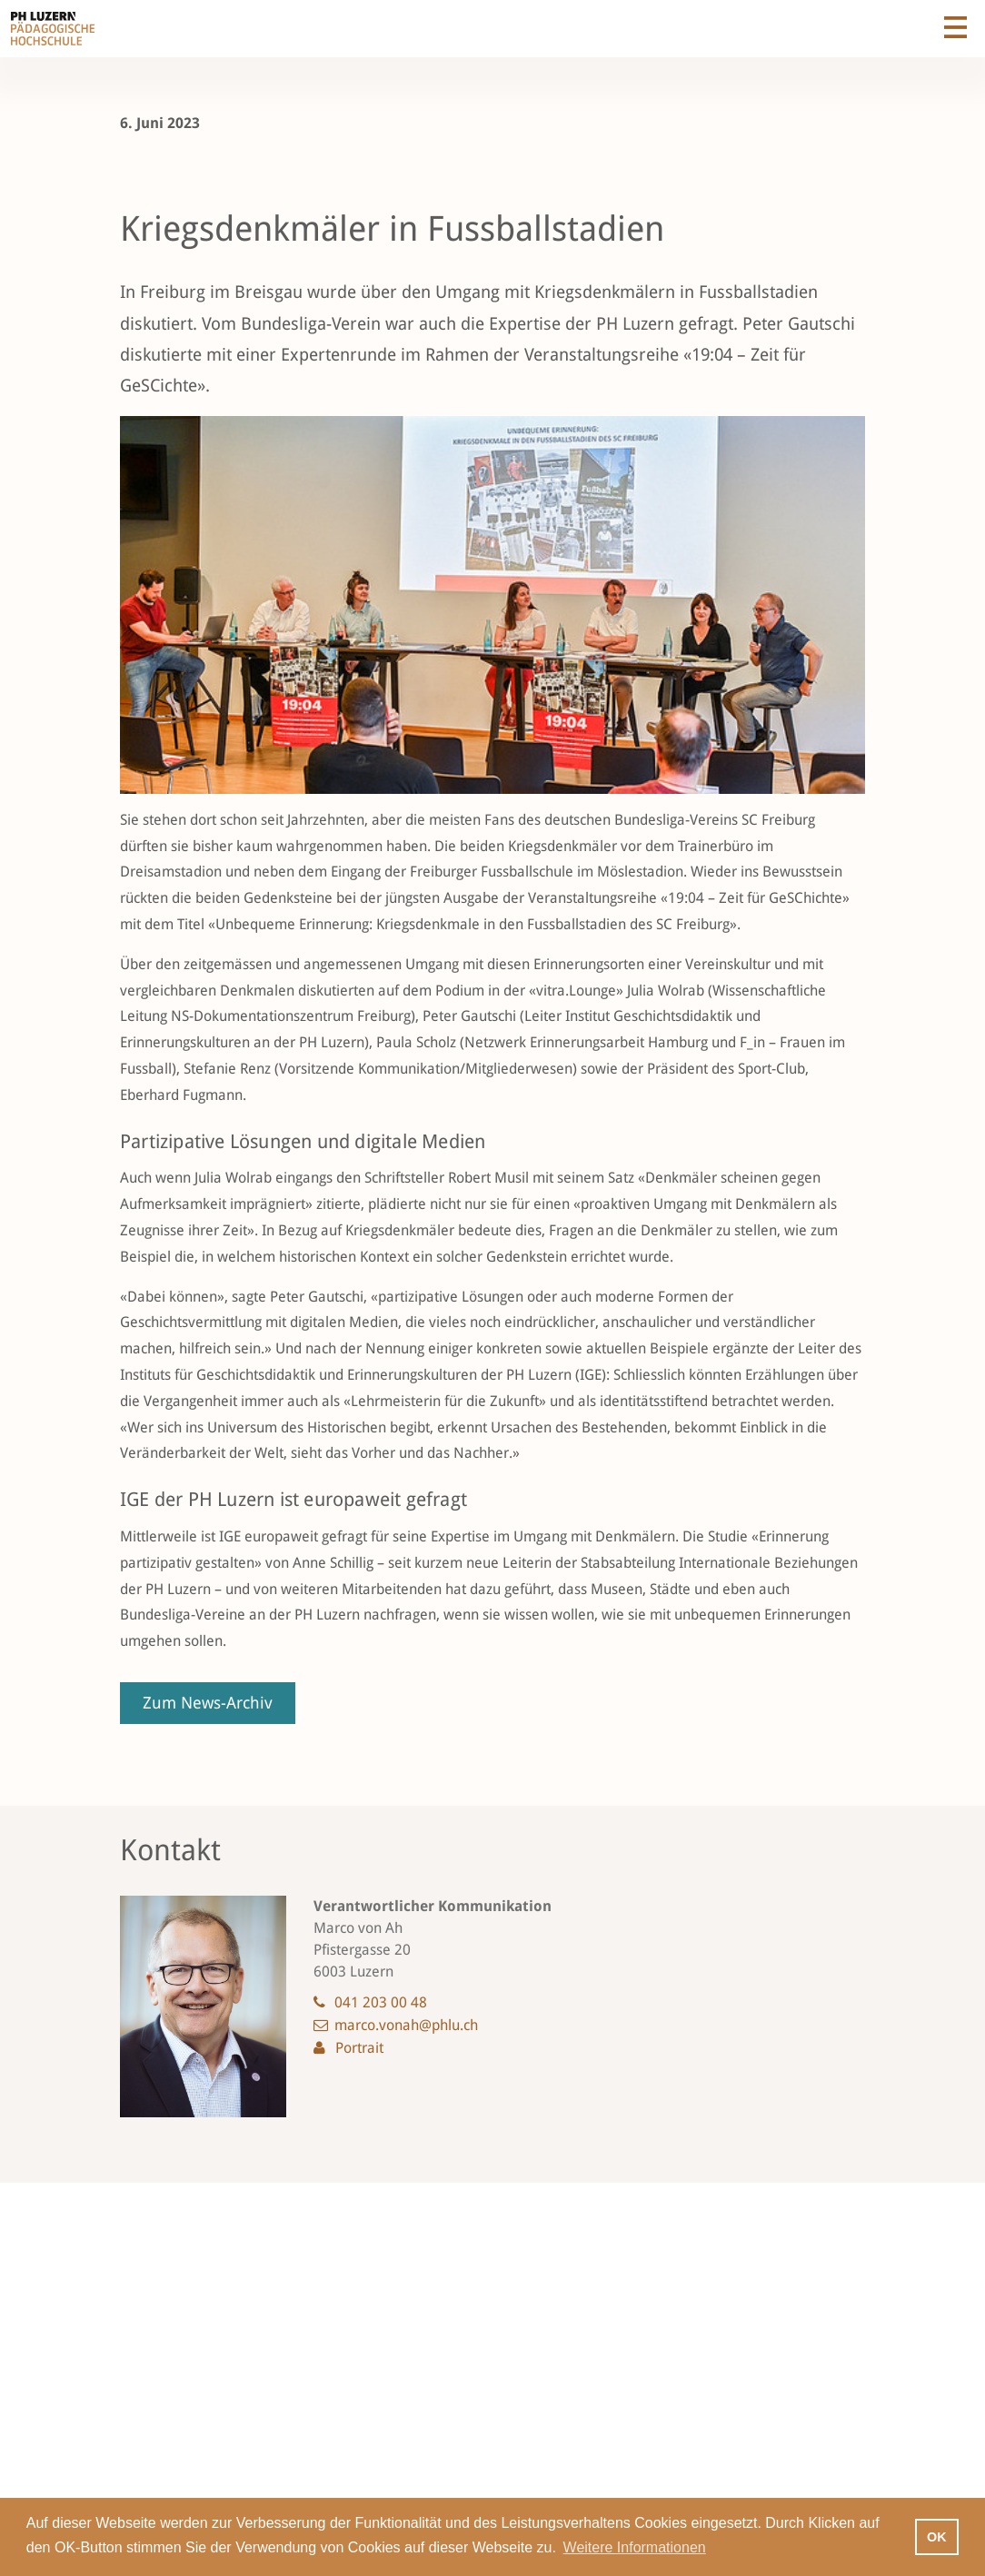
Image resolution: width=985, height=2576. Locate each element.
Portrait (359, 2047)
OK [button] (937, 2537)
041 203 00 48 (380, 2002)
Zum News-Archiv (208, 1702)
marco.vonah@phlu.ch (406, 2025)
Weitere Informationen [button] (634, 2547)
